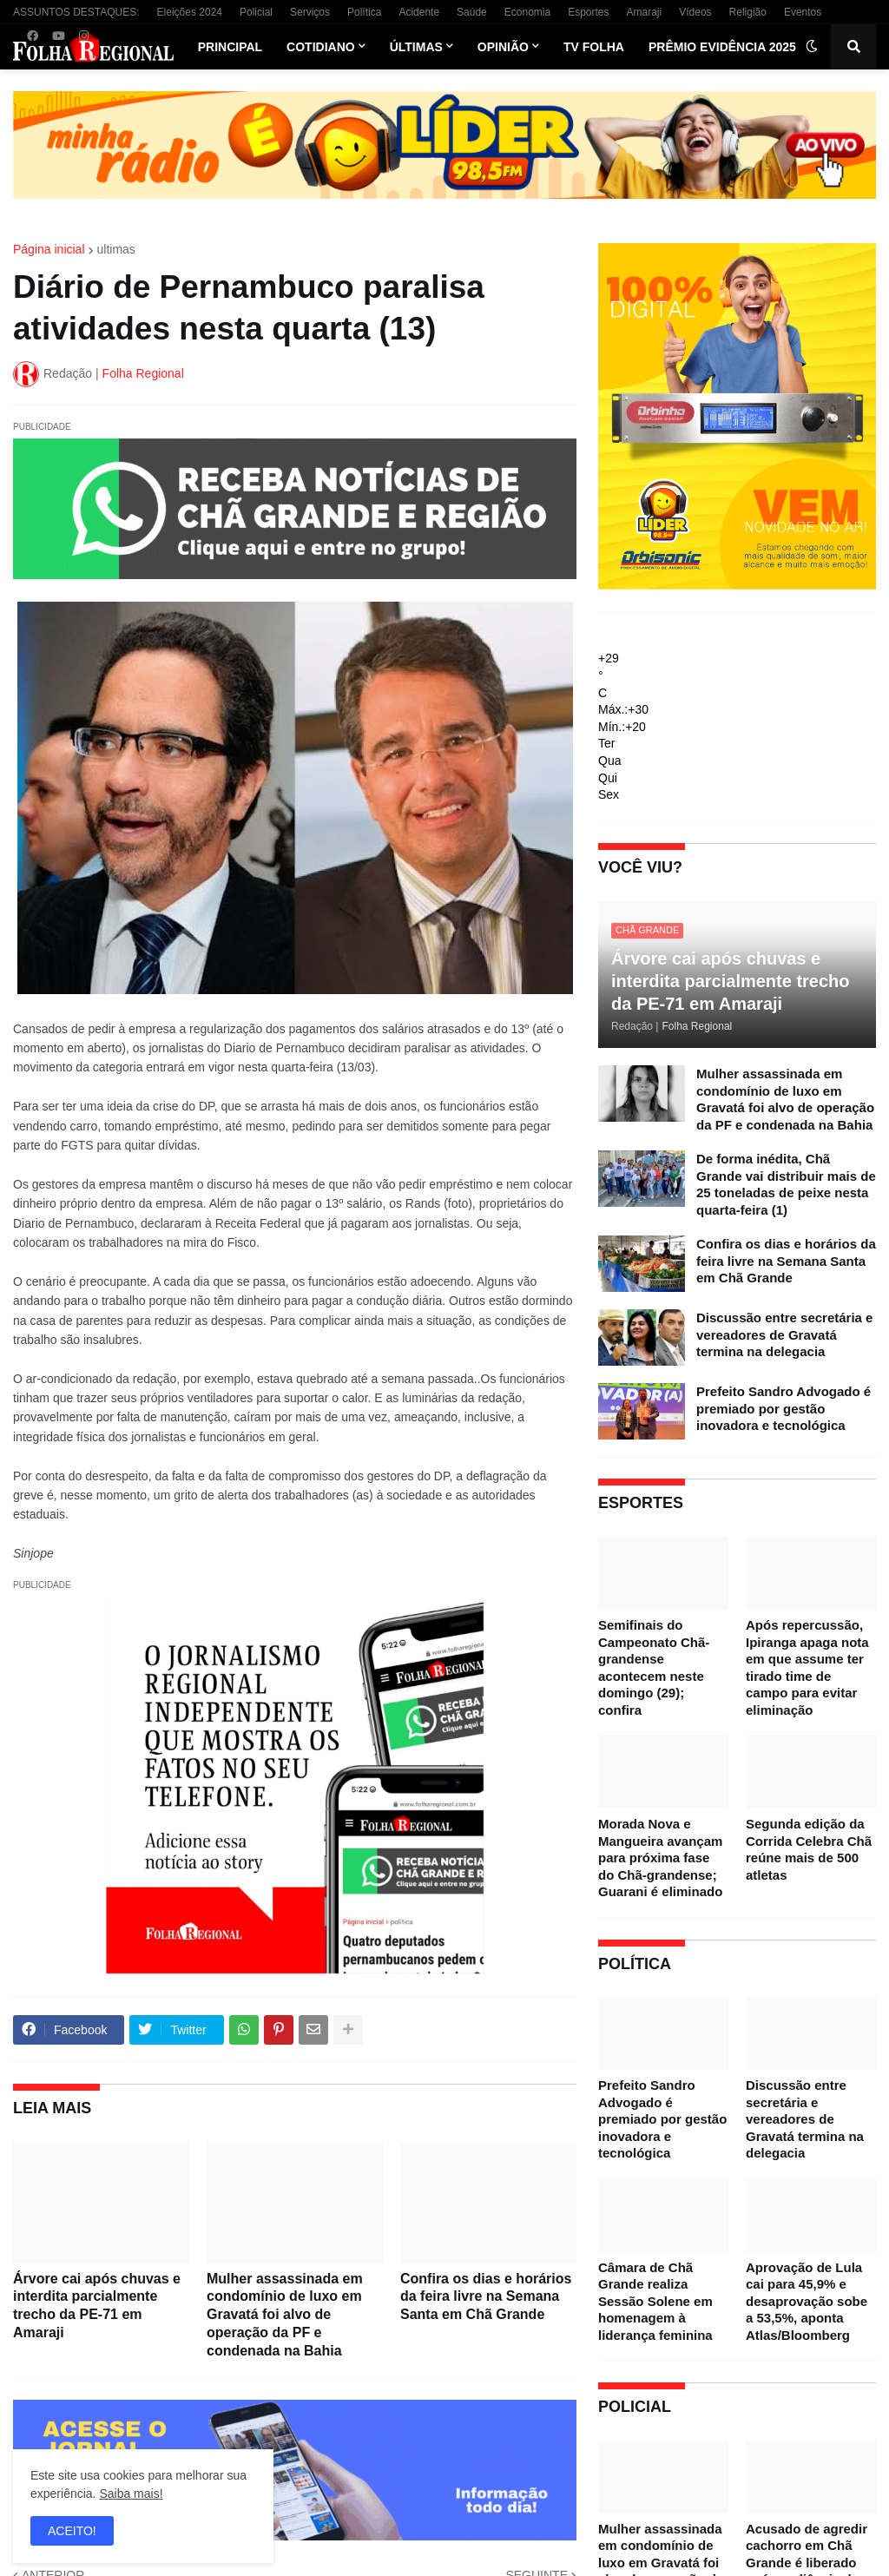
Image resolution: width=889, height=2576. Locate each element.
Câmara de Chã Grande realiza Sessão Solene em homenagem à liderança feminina (655, 2301)
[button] (812, 46)
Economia (527, 12)
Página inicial (49, 249)
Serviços (310, 12)
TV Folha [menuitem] (593, 47)
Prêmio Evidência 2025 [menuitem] (722, 47)
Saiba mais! (130, 2493)
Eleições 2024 (189, 12)
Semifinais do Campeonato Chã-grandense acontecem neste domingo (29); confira (653, 1667)
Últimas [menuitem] (416, 47)
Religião (748, 12)
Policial (256, 12)
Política (364, 12)
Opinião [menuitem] (503, 47)
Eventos (802, 12)
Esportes (588, 12)
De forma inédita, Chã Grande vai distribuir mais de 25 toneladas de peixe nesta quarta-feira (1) (786, 1184)
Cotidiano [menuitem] (320, 47)
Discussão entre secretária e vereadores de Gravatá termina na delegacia (784, 1334)
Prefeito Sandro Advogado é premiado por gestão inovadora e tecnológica (783, 1408)
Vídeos (695, 12)
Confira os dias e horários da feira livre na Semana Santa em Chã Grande (485, 2296)
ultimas (116, 249)
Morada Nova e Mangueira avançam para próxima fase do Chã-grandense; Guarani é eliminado (660, 1857)
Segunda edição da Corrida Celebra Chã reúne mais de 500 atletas (809, 1849)
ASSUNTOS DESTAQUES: (76, 12)
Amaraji (644, 12)
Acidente (418, 12)
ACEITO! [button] (72, 2531)
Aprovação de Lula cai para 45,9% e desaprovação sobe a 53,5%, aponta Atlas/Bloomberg (806, 2301)
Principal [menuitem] (230, 47)
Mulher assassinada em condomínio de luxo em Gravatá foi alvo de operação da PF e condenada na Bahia (285, 2314)
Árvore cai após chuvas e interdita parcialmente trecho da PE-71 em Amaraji (97, 2305)
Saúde (472, 12)
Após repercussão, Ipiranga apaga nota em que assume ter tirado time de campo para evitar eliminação (807, 1667)
